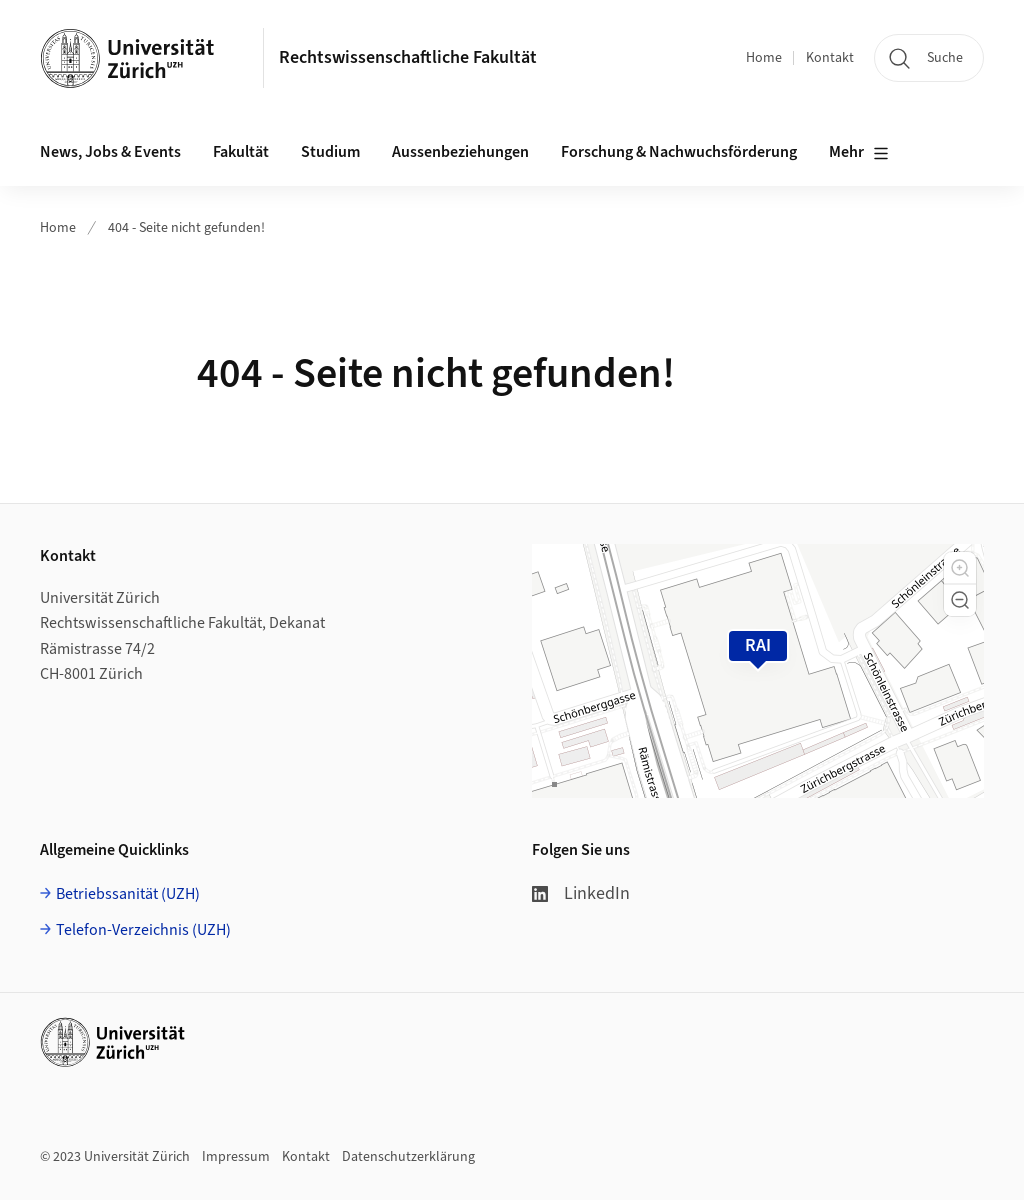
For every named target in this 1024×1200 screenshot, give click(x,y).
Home (764, 58)
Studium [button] (330, 152)
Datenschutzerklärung (408, 1157)
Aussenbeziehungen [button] (460, 152)
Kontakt (830, 58)
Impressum (236, 1157)
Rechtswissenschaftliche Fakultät (408, 57)
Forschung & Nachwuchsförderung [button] (679, 152)
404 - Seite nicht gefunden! (186, 228)
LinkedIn (581, 893)
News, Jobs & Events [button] (110, 152)
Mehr (859, 153)
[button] (960, 568)
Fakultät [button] (241, 152)
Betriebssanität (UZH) (128, 894)
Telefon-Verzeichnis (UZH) (143, 930)
